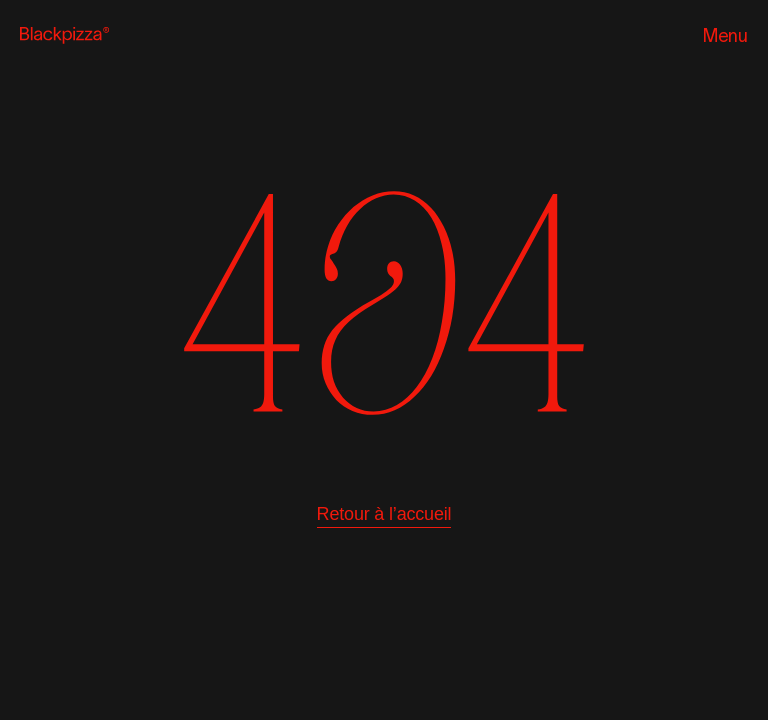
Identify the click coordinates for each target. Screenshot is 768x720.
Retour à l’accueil (384, 514)
